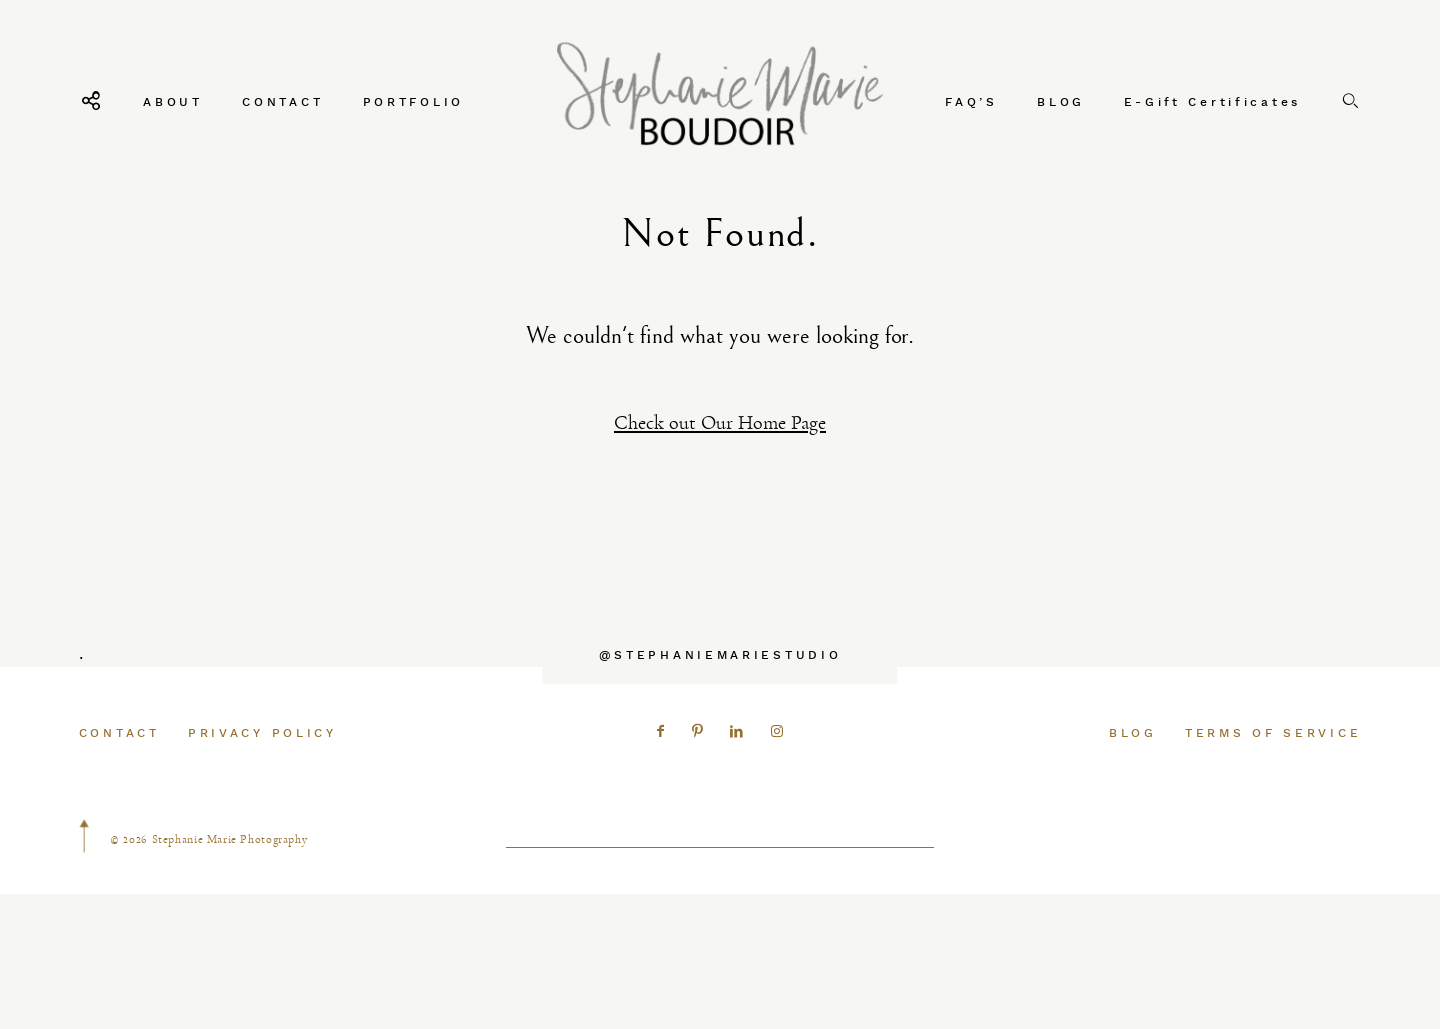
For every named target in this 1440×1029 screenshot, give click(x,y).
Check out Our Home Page (720, 422)
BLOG (1061, 101)
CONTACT (282, 101)
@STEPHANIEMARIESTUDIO (720, 691)
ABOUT (173, 101)
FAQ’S (971, 101)
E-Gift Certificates (1212, 101)
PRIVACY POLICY (262, 769)
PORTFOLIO (413, 101)
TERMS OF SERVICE (1273, 769)
